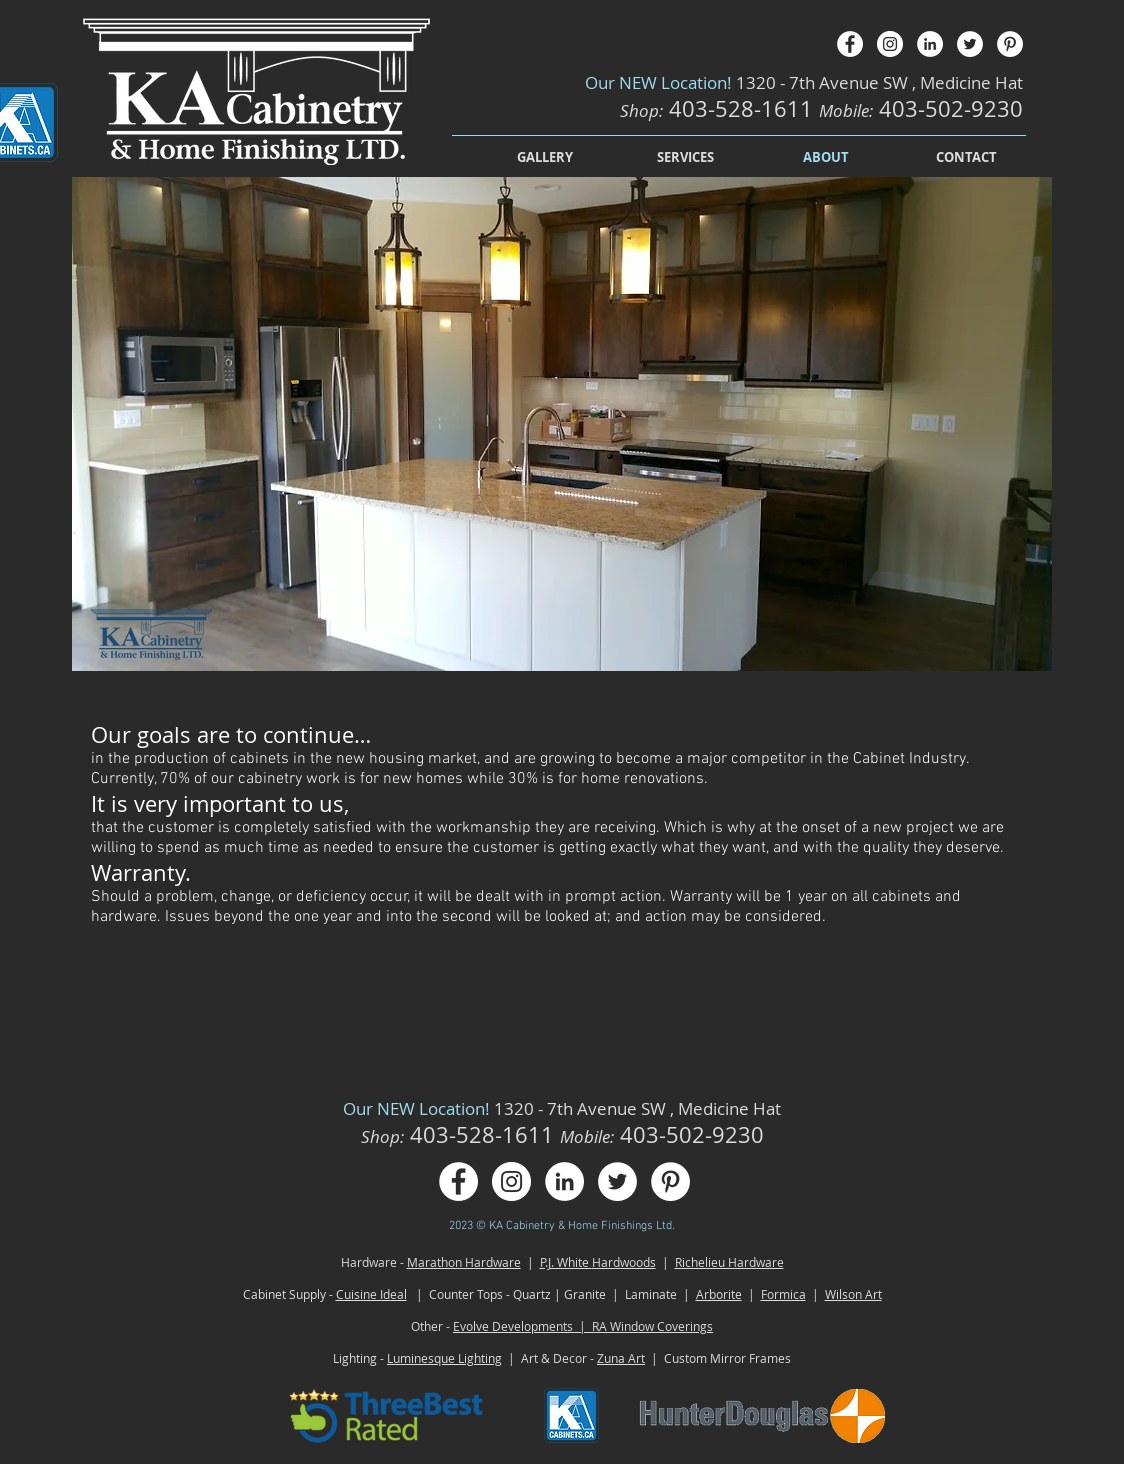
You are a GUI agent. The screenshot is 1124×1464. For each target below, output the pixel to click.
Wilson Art (853, 1294)
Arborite (719, 1294)
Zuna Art (621, 1358)
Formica (783, 1294)
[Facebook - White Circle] (850, 44)
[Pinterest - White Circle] (1010, 44)
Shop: (641, 110)
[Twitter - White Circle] (970, 44)
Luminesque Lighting (444, 1358)
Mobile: (846, 110)
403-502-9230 (951, 108)
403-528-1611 (744, 108)
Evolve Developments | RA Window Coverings (583, 1326)
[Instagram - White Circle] (890, 44)
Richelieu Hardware (729, 1262)
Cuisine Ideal (371, 1294)
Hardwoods (624, 1262)
